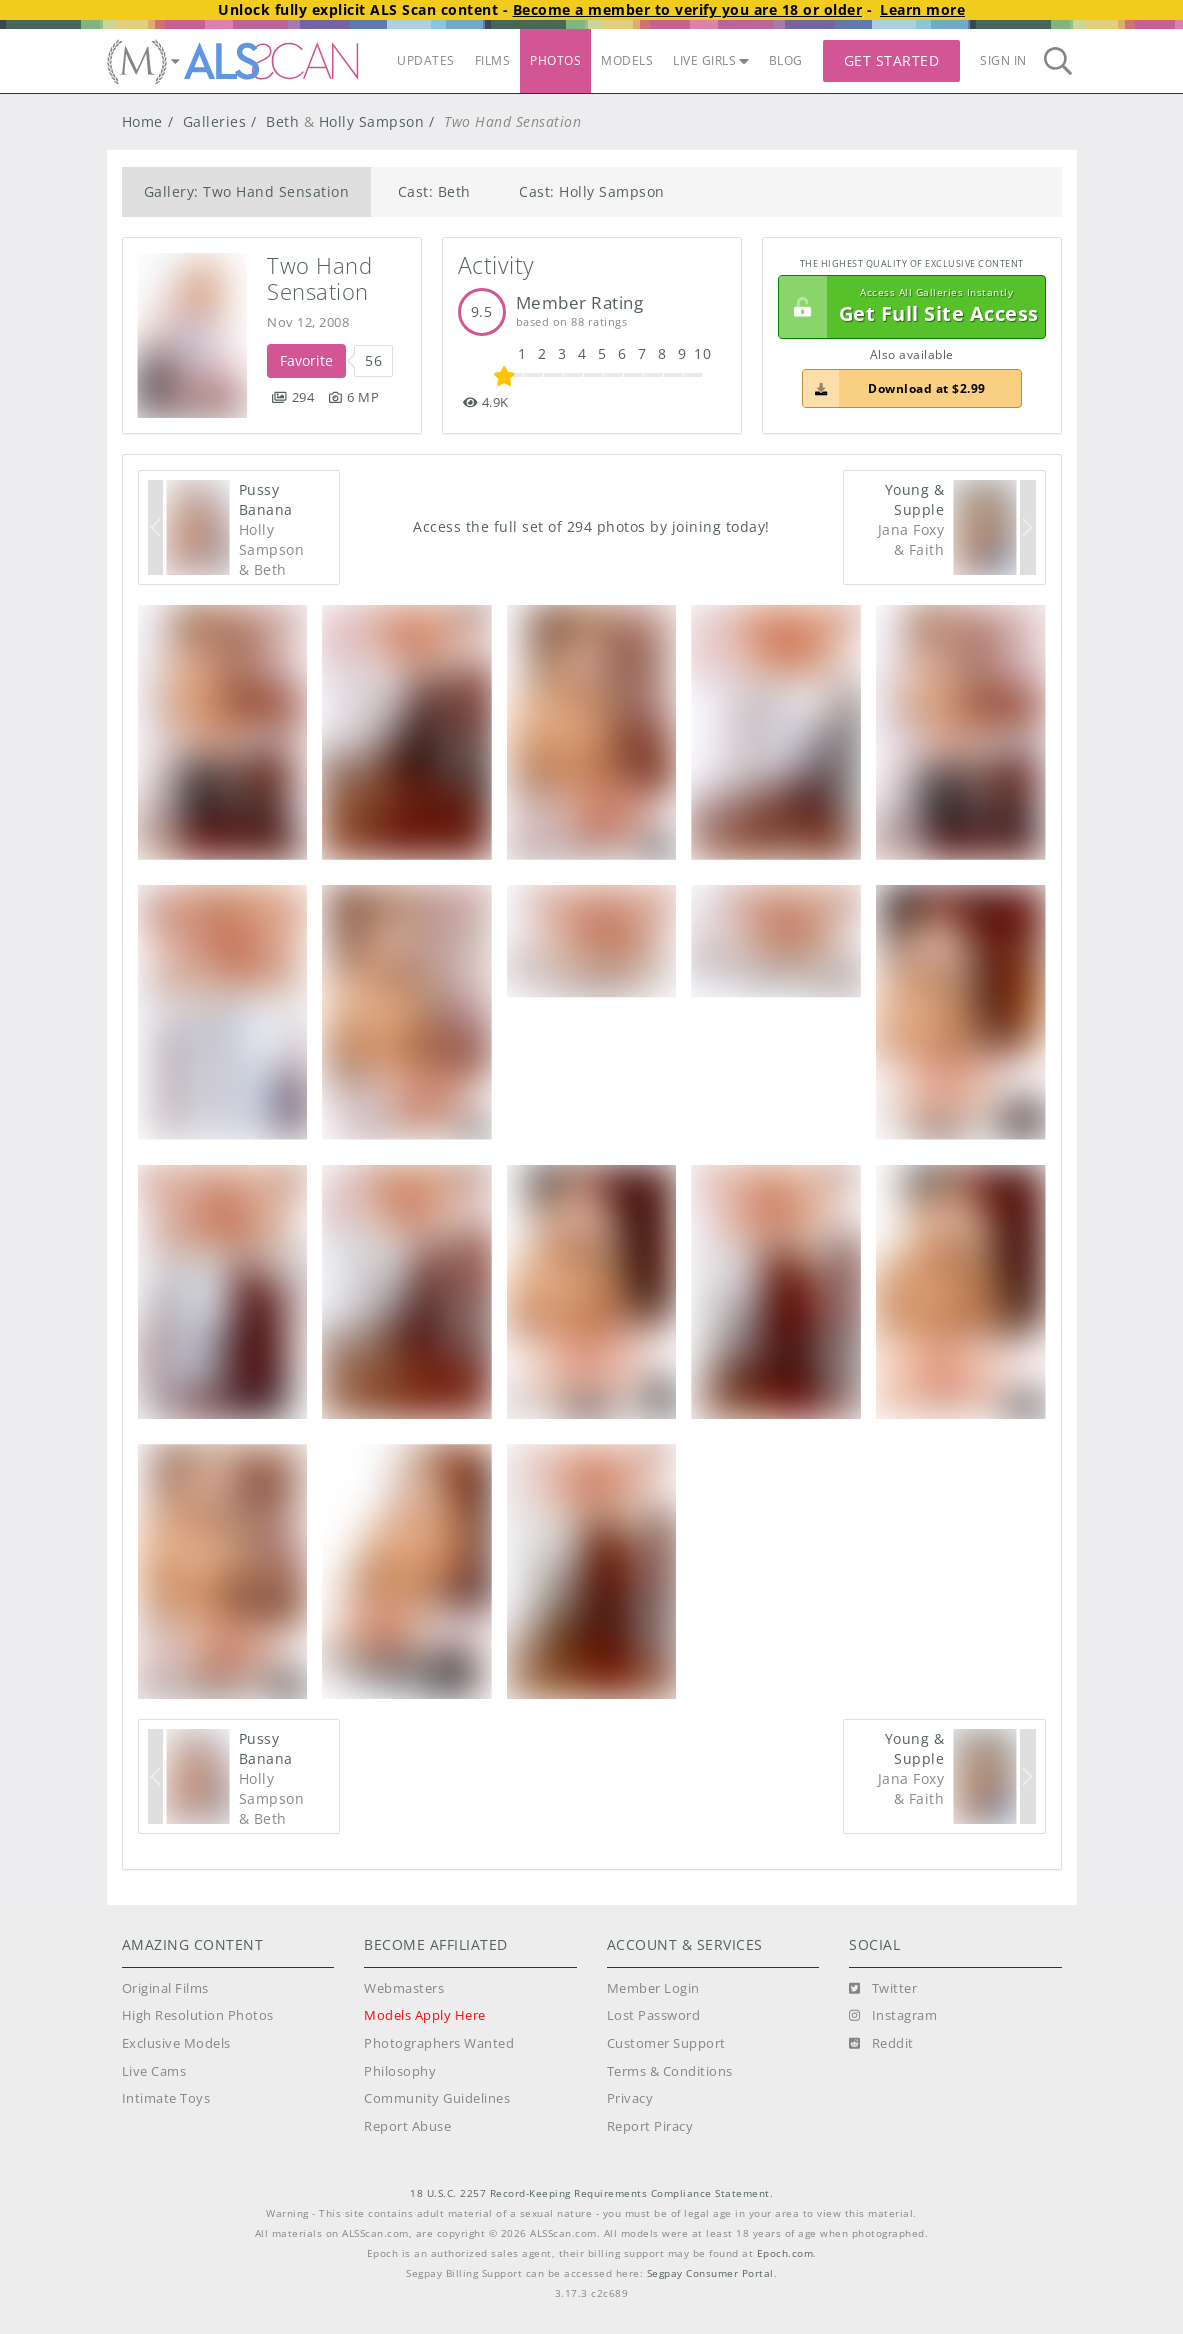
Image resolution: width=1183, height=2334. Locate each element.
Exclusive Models (176, 2043)
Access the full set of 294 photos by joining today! (591, 526)
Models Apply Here (425, 2015)
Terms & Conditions (670, 2071)
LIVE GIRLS (711, 60)
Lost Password (654, 2015)
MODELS (627, 60)
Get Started (892, 60)
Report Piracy (650, 2126)
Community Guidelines (437, 2098)
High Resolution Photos (198, 2015)
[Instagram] (893, 2016)
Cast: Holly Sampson (592, 191)
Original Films (165, 1988)
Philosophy (400, 2071)
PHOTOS (555, 60)
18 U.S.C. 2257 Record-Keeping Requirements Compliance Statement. (591, 2193)
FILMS (493, 60)
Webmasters (404, 1988)
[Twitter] (883, 1989)
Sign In (1003, 60)
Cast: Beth (434, 191)
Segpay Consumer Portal (710, 2273)
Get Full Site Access (909, 307)
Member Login (653, 1988)
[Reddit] (881, 2044)
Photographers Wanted (439, 2043)
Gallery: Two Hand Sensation (247, 191)
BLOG (786, 60)
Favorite (306, 360)
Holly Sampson (372, 121)
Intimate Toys (166, 2098)
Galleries (215, 121)
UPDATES (426, 60)
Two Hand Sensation (323, 278)
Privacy (630, 2098)
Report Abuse (407, 2126)
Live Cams (154, 2071)
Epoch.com (785, 2253)
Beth (282, 121)
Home (142, 121)
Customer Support (666, 2043)
